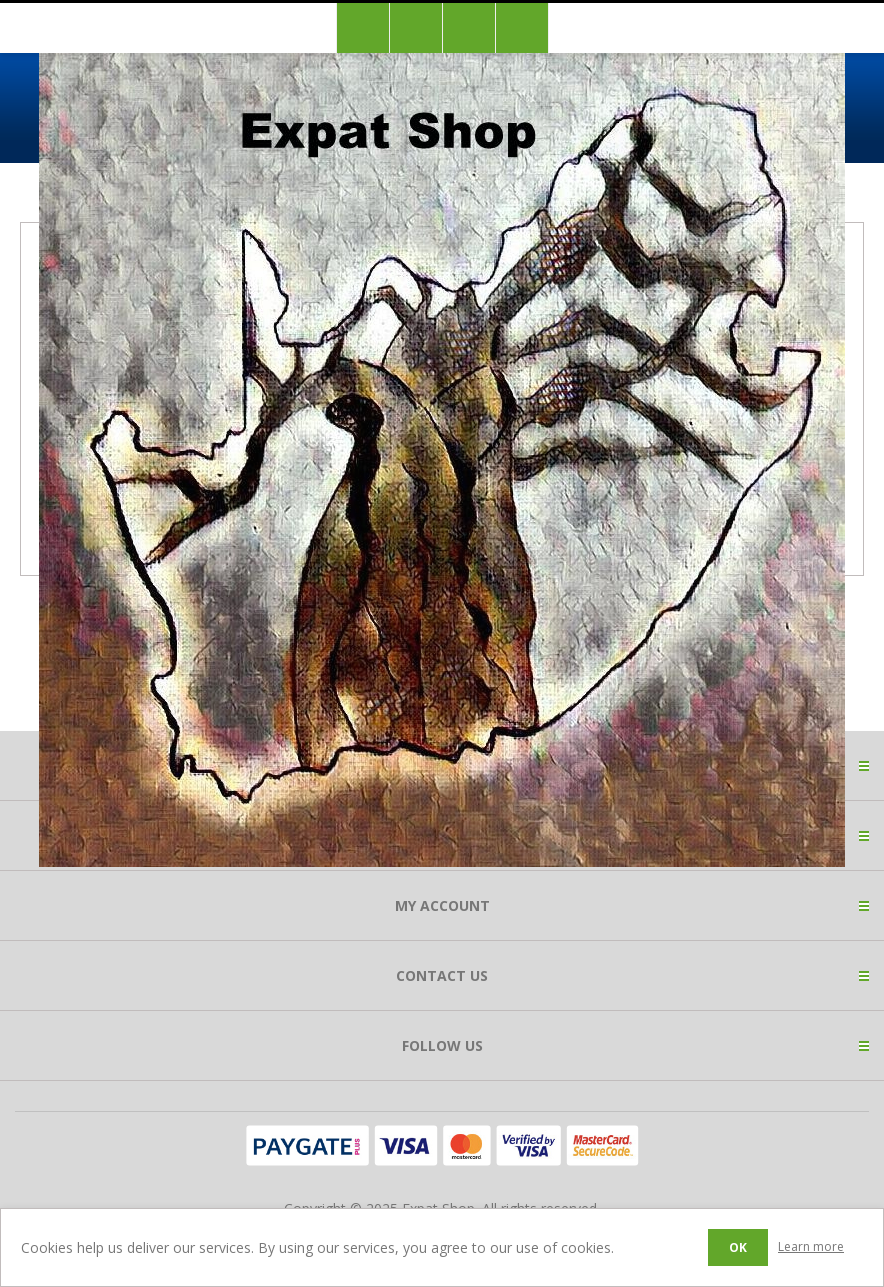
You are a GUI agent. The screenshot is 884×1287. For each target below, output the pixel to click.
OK (738, 1247)
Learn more (811, 1246)
